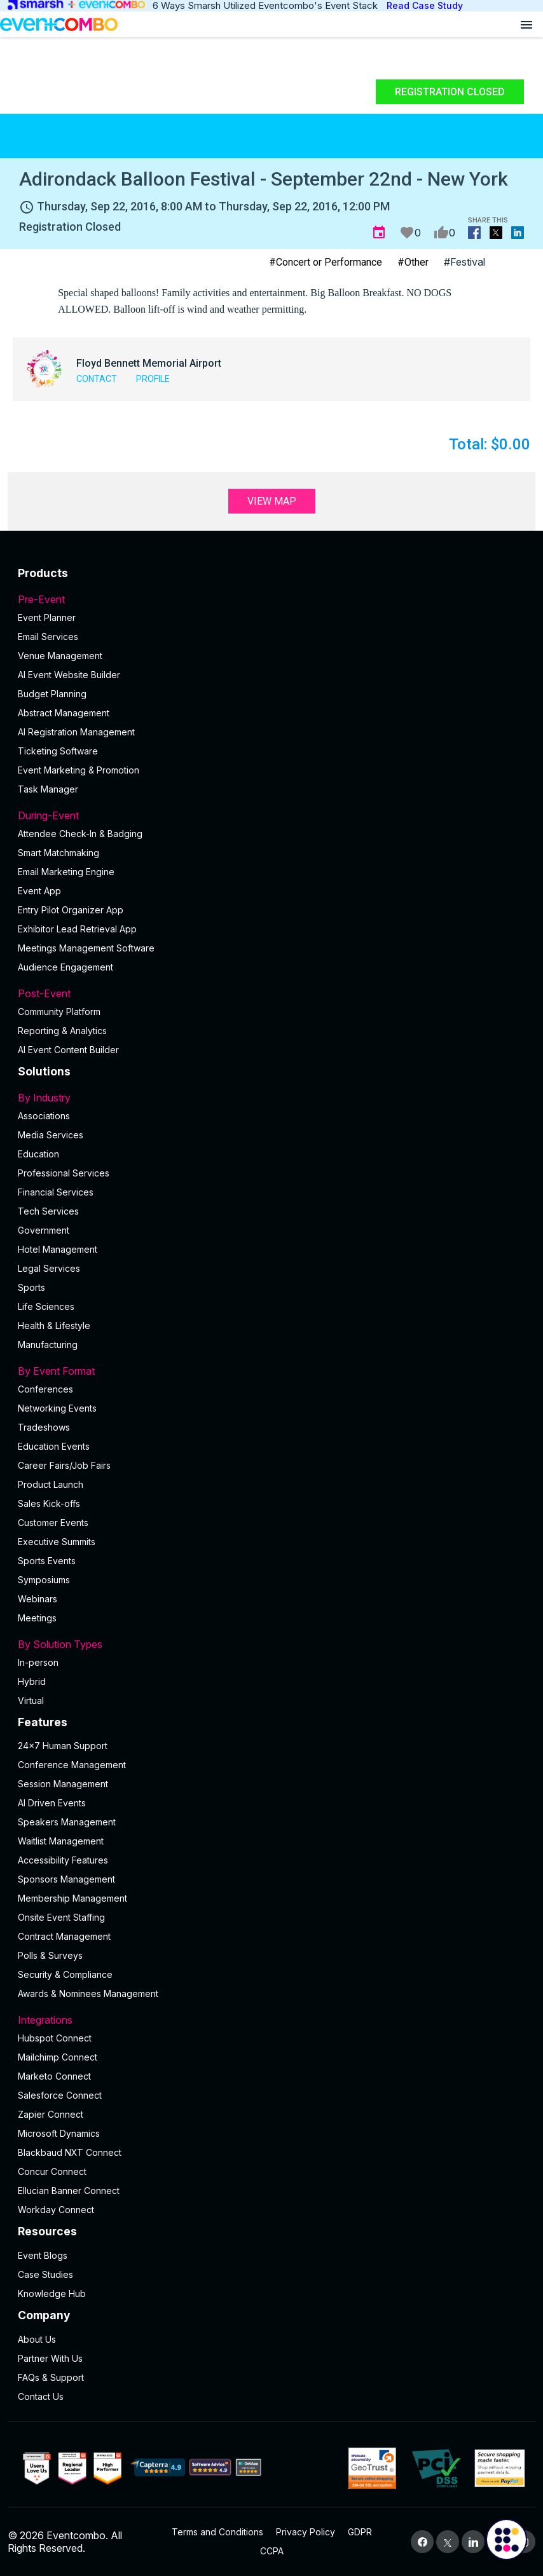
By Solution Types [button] (271, 1644)
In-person (38, 1662)
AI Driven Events (52, 1802)
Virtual (31, 1700)
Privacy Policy (305, 2531)
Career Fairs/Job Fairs (64, 1465)
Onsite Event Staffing (61, 1917)
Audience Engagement (65, 967)
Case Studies (45, 2274)
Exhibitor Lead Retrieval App (77, 928)
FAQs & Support (51, 2377)
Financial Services (55, 1192)
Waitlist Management (61, 1841)
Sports (31, 1287)
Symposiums (44, 1579)
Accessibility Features (63, 1860)
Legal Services (49, 1268)
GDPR (360, 2531)
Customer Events (53, 1522)
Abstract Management (63, 712)
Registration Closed (450, 92)
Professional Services (63, 1173)
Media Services (50, 1134)
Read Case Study (425, 5)
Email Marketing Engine (66, 871)
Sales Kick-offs (49, 1503)
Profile (153, 379)
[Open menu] (526, 24)
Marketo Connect (54, 2076)
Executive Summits (56, 1541)
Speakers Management (67, 1821)
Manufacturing (48, 1344)
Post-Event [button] (271, 993)
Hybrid (32, 1681)
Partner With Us (50, 2358)
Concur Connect (52, 2171)
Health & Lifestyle (54, 1325)
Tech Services (48, 1211)
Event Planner (47, 617)
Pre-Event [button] (271, 599)
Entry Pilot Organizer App (70, 909)
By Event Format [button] (271, 1371)
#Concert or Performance (325, 262)
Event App (39, 890)
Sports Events (47, 1560)
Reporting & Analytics (62, 1030)
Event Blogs (42, 2255)
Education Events (54, 1446)
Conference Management (72, 1764)
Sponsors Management (66, 1879)
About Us (37, 2339)
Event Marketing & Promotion (78, 770)
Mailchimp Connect (57, 2057)
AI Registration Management (76, 731)
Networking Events (57, 1408)
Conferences (45, 1389)
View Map (271, 501)
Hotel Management (57, 1249)
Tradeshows (44, 1427)
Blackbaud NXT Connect (69, 2152)
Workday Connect (56, 2209)
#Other (413, 262)
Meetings (37, 1617)
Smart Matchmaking (58, 852)
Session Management (63, 1783)
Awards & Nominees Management (88, 1993)
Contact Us (41, 2396)
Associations (44, 1115)
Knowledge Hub (52, 2293)
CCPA (272, 2550)
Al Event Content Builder (68, 1049)
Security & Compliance (65, 1974)
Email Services (48, 636)
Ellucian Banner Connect (69, 2190)
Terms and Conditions (217, 2531)
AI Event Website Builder (69, 674)
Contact (96, 379)
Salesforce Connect (60, 2095)
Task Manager (48, 789)
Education (38, 1153)
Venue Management (60, 655)
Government (43, 1230)
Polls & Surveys (50, 1955)
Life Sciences (46, 1306)
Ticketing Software (58, 751)
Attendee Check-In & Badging (80, 833)
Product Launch (50, 1484)
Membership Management (72, 1898)
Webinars (37, 1598)
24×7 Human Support (62, 1745)
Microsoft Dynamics (59, 2133)
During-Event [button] (271, 815)
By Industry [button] (271, 1097)
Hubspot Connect (55, 2038)
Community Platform (59, 1011)
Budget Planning (52, 693)
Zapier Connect (50, 2114)
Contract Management (64, 1936)
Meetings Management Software (86, 948)
